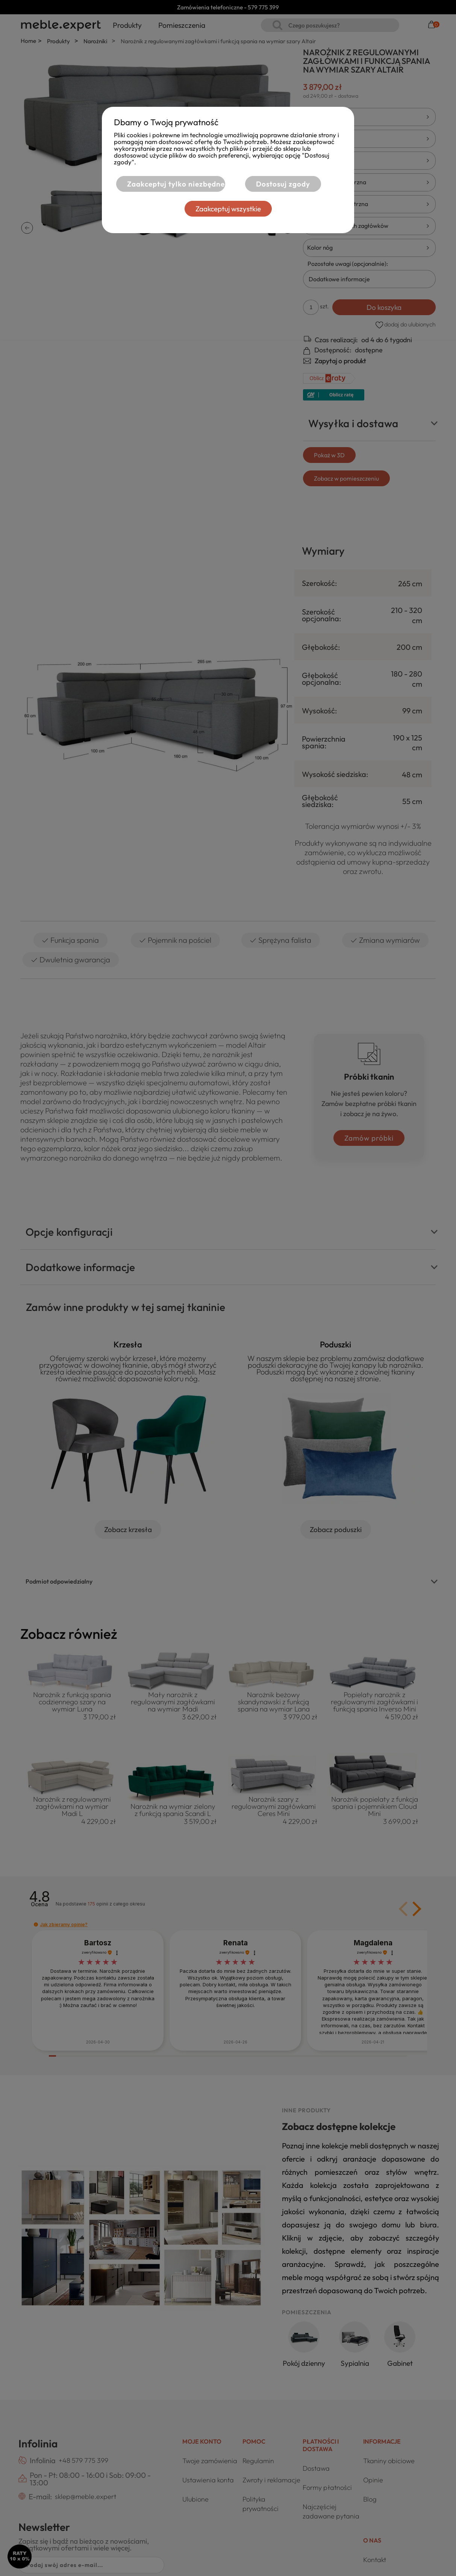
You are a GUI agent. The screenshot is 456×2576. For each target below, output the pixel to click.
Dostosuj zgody (283, 183)
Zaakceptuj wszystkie (228, 208)
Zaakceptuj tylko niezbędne (176, 183)
